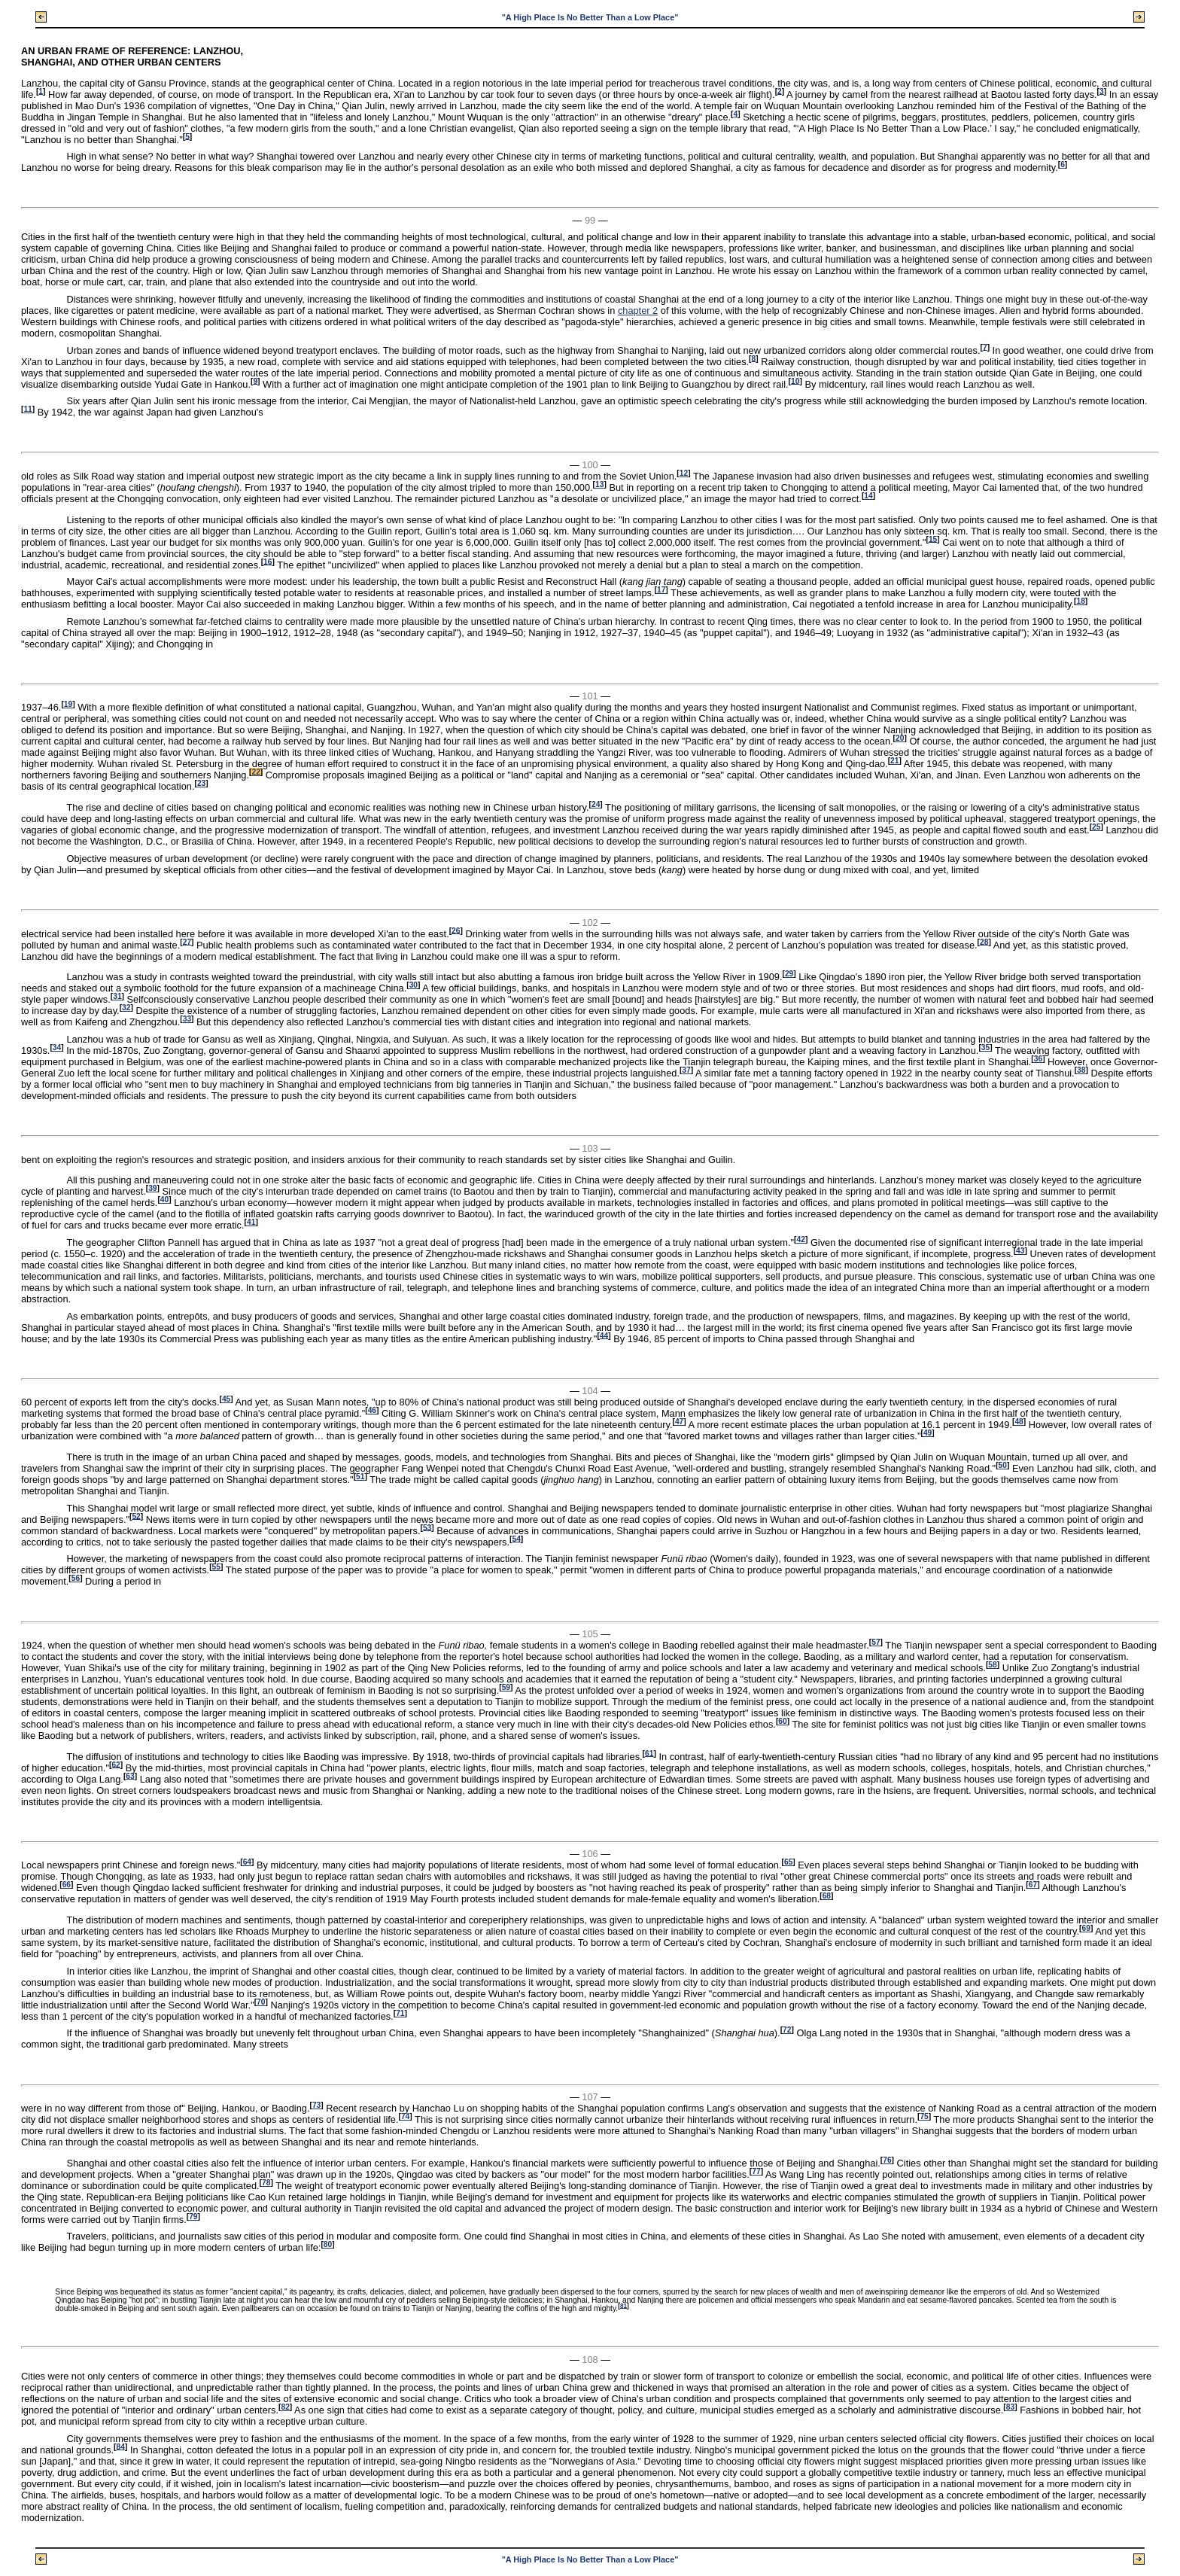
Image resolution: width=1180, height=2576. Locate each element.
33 (187, 1019)
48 (1018, 1421)
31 (117, 996)
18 (1080, 601)
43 (1020, 1251)
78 (266, 2183)
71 (400, 2013)
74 (405, 2116)
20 (900, 738)
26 (456, 930)
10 (795, 380)
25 (1096, 827)
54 (516, 1538)
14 (868, 496)
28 (984, 941)
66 (66, 1884)
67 (1033, 1884)
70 (261, 2002)
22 (255, 772)
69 (1086, 1928)
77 (756, 2171)
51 (360, 1476)
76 (887, 2160)
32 (126, 1007)
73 (316, 2105)
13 (599, 484)
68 (827, 1896)
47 (679, 1421)
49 (927, 1433)
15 (933, 538)
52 (136, 1516)
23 (201, 783)
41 (251, 1222)
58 (992, 1665)
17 (661, 590)
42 (801, 1239)
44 (604, 1335)
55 (216, 1567)
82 (285, 2407)
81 (623, 2305)
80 (328, 2244)
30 (413, 985)
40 (164, 1199)
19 (68, 704)
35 (985, 1047)
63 (130, 1775)
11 (27, 409)
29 (789, 974)
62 (115, 1764)
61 (649, 1753)
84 (121, 2446)
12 (684, 473)
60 (782, 1721)
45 (226, 1399)
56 (75, 1578)
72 (787, 2030)
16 (267, 561)
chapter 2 (638, 310)
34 (57, 1047)
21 (894, 761)
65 (788, 1862)
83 (1010, 2407)
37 (686, 1070)
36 (1038, 1059)
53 (427, 1527)
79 (193, 2216)
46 (372, 1410)
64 (247, 1862)
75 (924, 2116)
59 (506, 1687)
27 (187, 941)
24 (596, 804)
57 (875, 1642)
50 (1003, 1465)
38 (1081, 1070)
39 (152, 1188)
